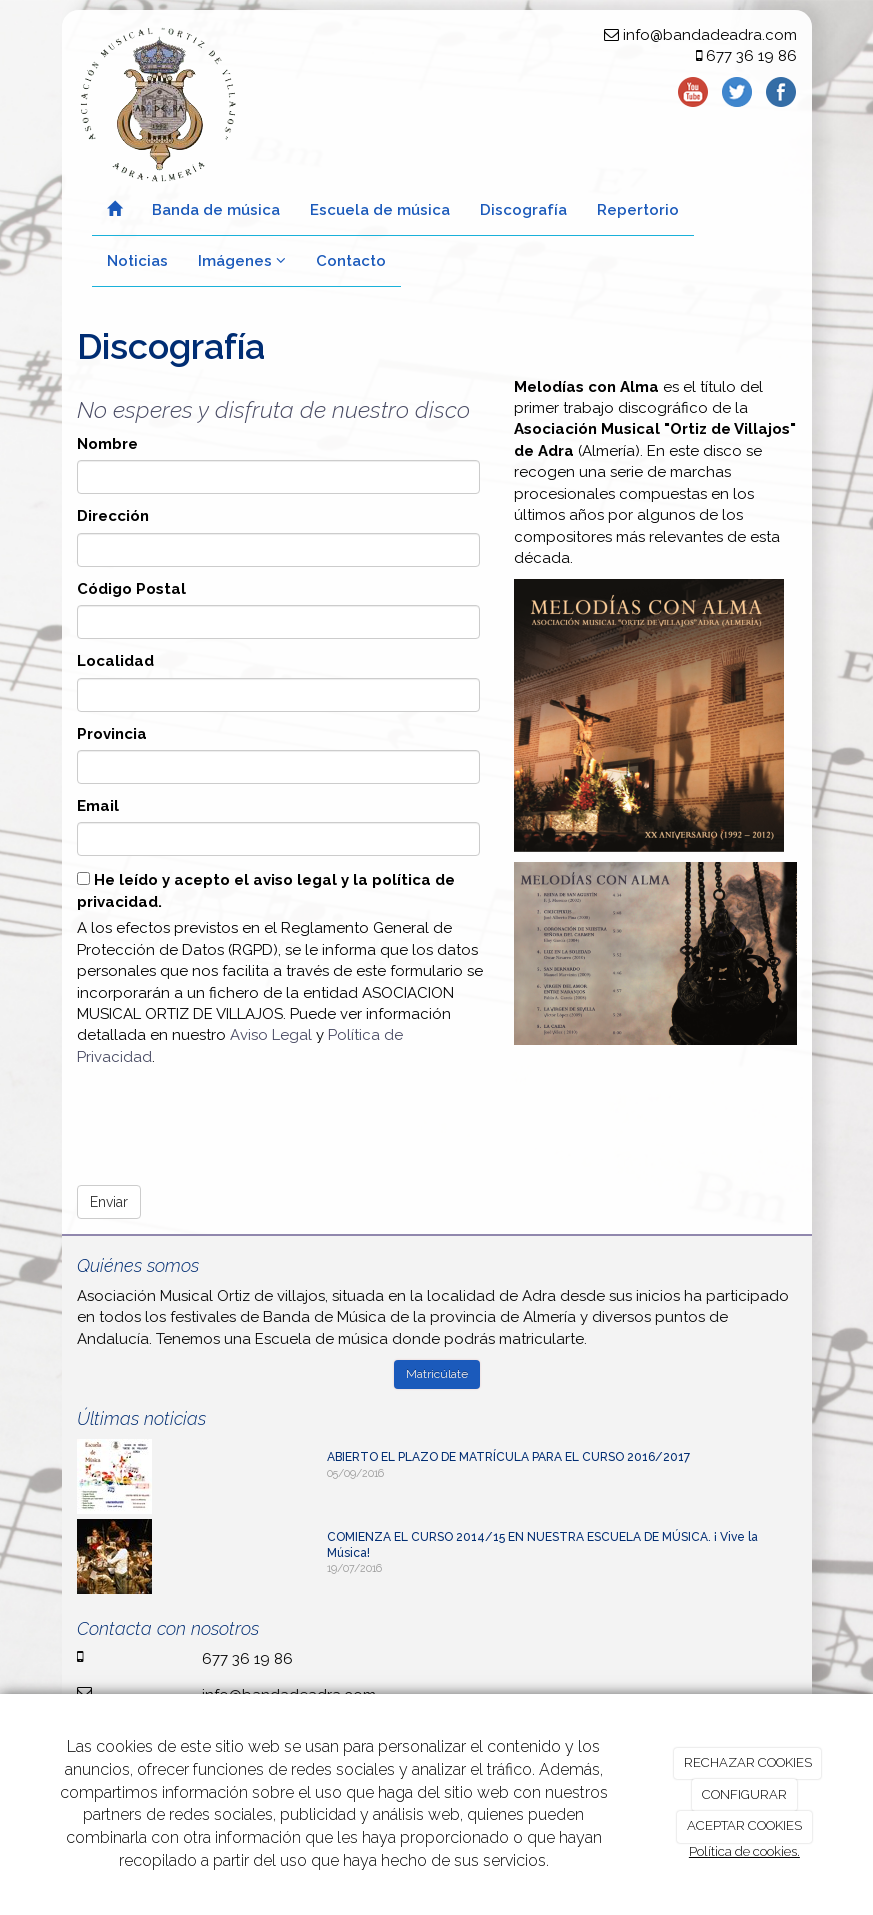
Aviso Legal (271, 1035)
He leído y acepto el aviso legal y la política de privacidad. (266, 890)
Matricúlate (437, 1374)
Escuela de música (380, 210)
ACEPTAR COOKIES (744, 1825)
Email (98, 806)
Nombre (107, 444)
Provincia (112, 734)
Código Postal (131, 589)
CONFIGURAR (744, 1794)
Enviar (109, 1202)
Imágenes (242, 261)
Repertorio (638, 210)
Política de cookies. (744, 1851)
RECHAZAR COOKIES (748, 1762)
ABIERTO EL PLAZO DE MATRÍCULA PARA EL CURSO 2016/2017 (508, 1457)
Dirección (113, 516)
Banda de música (216, 210)
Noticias (137, 261)
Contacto (351, 261)
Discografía (523, 210)
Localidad (115, 661)
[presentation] (229, 1119)
